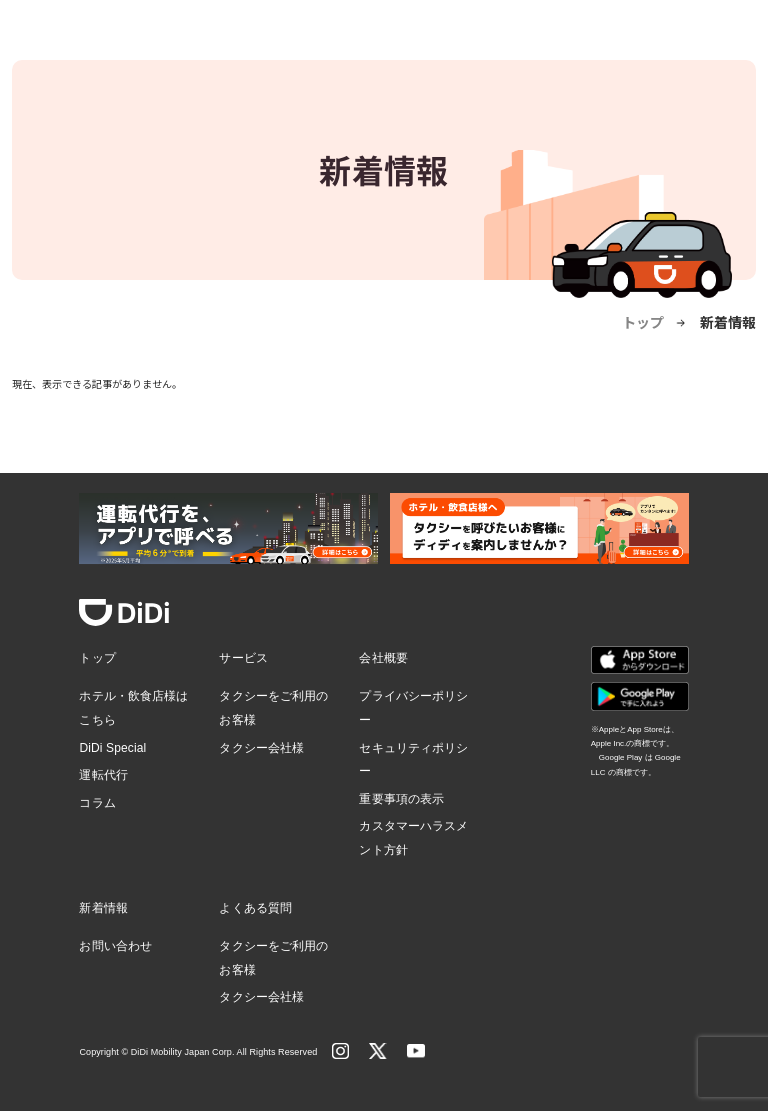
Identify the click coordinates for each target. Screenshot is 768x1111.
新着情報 (103, 908)
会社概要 (383, 658)
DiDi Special (112, 748)
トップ (643, 322)
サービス (243, 658)
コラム (97, 803)
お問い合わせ (115, 946)
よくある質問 (255, 908)
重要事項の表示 (401, 799)
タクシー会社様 (261, 748)
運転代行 (103, 775)
